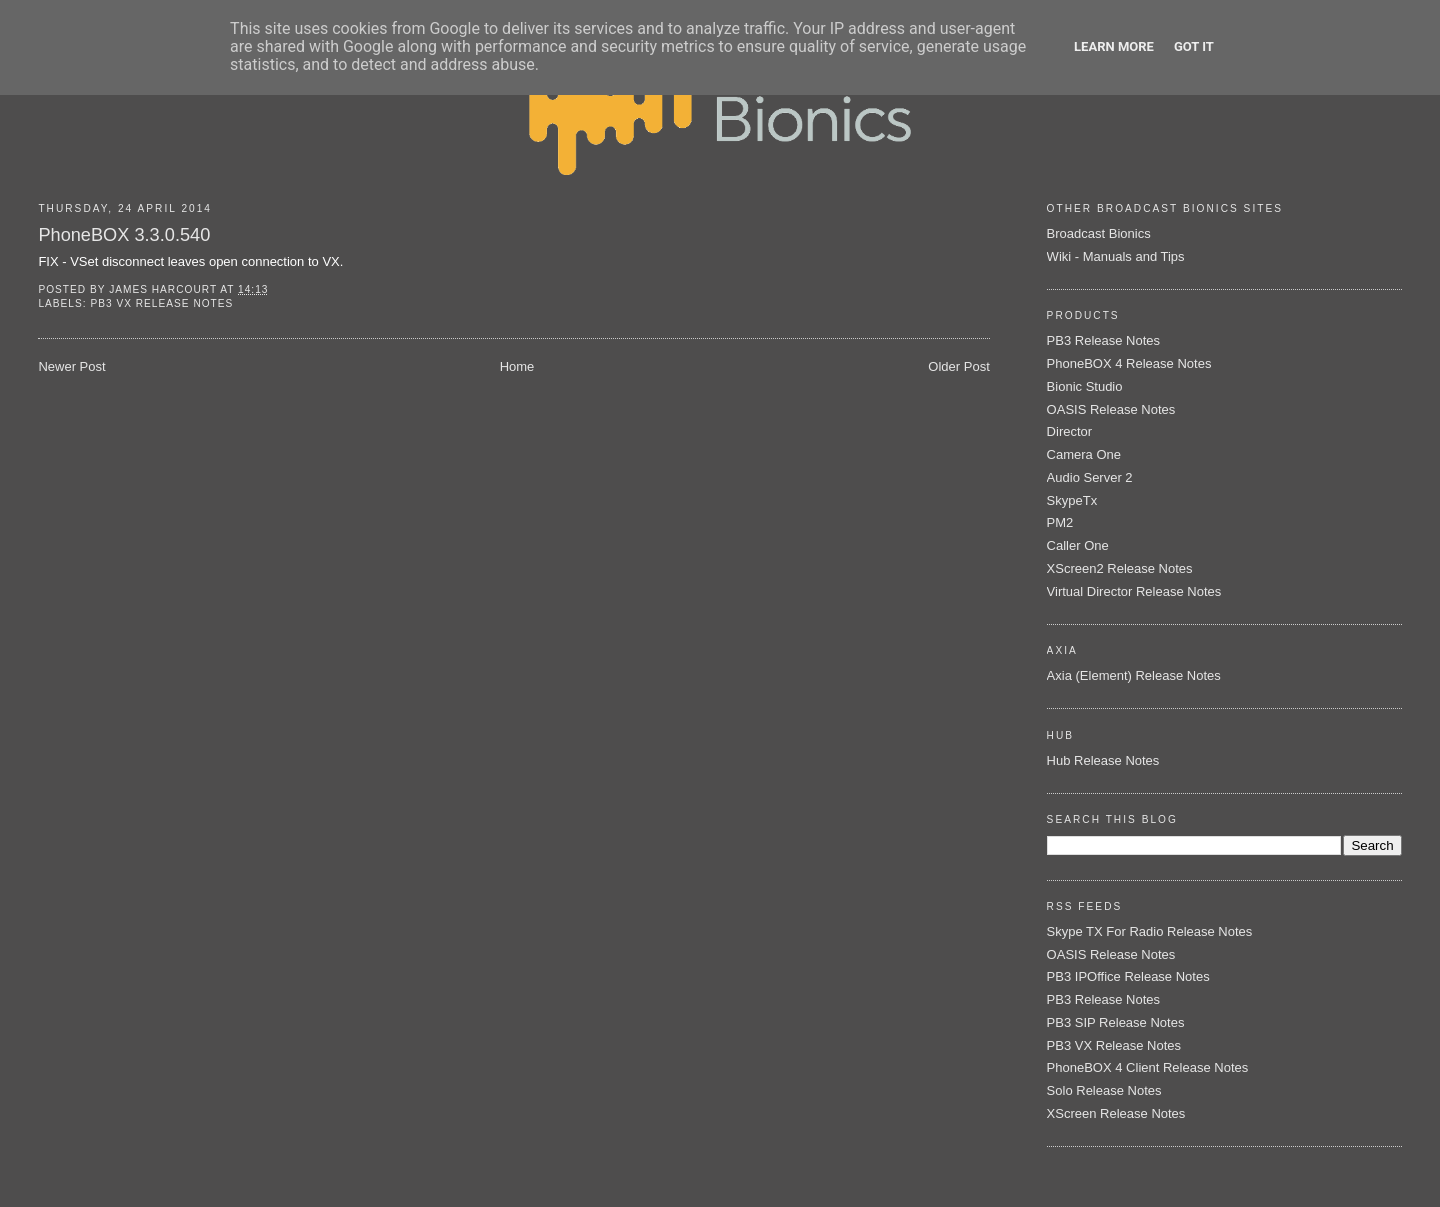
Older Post (958, 366)
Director (1070, 431)
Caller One (1078, 545)
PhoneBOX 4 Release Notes (1129, 363)
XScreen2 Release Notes (1120, 568)
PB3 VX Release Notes (161, 303)
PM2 (1060, 522)
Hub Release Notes (1103, 760)
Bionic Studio (1085, 386)
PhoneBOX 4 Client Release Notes (1148, 1067)
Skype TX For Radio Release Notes (1150, 931)
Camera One (1084, 454)
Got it (1194, 46)
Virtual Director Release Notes (1134, 591)
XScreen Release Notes (1116, 1113)
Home (517, 366)
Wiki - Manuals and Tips (1116, 256)
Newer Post (71, 366)
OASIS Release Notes (1111, 409)
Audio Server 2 (1090, 477)
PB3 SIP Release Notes (1116, 1022)
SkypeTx (1072, 500)
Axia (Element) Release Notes (1134, 675)
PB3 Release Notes (1103, 340)
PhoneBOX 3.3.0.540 (124, 235)
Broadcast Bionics (1099, 233)
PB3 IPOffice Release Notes (1128, 976)
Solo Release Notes (1104, 1090)
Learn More (1114, 46)
